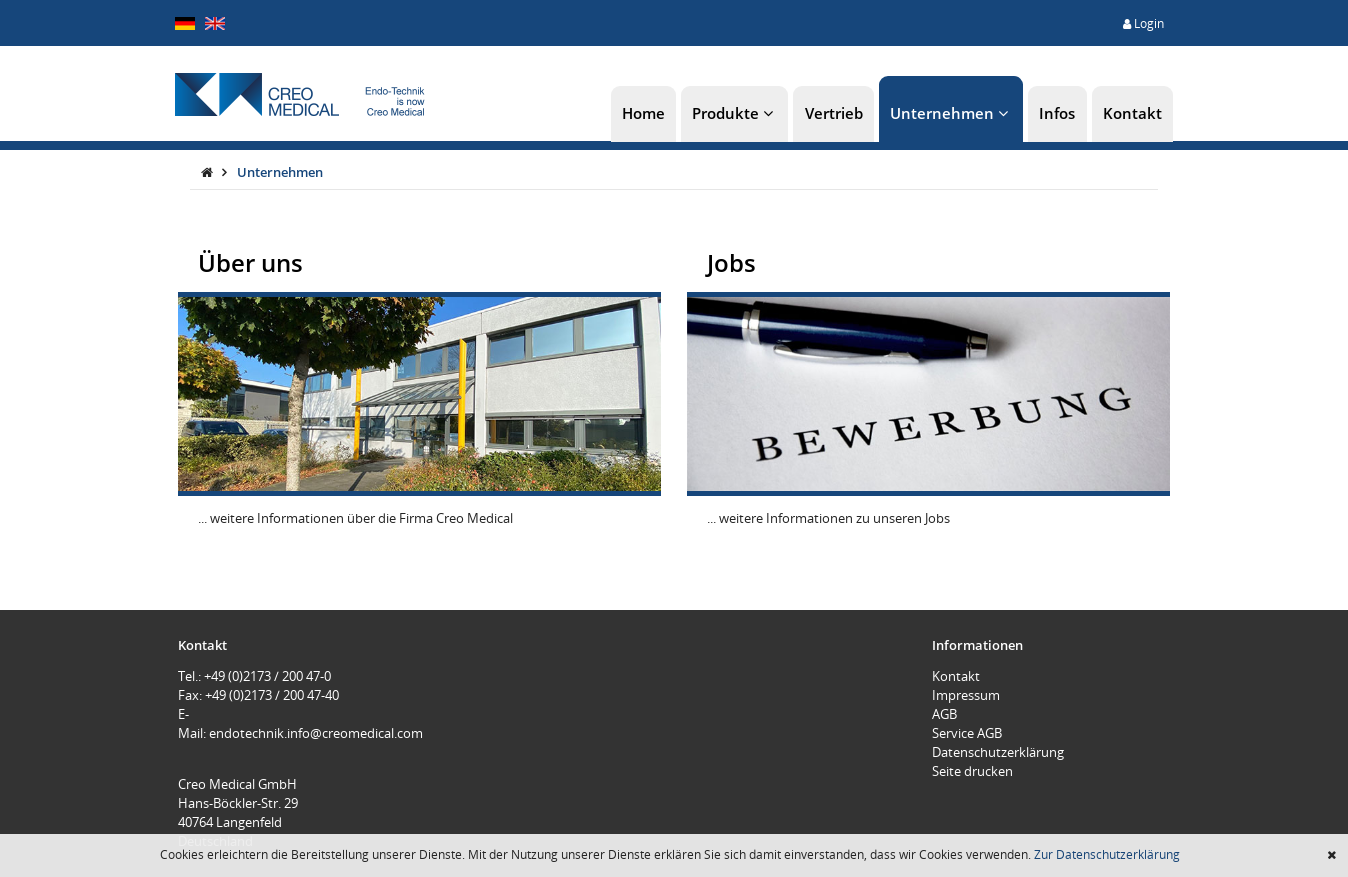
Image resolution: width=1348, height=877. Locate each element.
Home (643, 113)
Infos (1057, 113)
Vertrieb (834, 113)
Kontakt (1132, 113)
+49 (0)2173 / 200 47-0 (267, 676)
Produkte (734, 113)
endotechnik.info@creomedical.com (316, 733)
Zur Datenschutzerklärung (1107, 854)
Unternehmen (951, 113)
